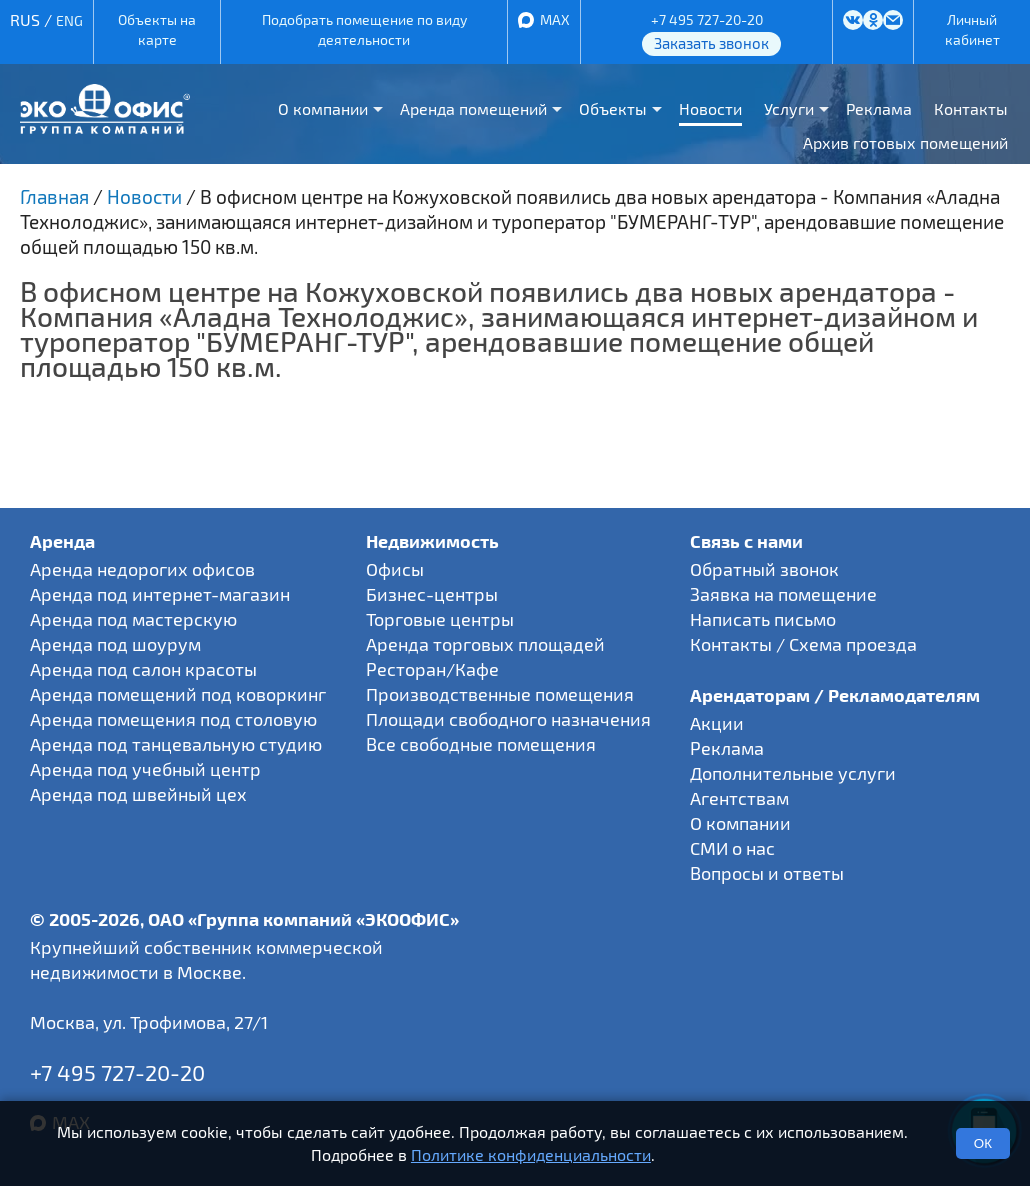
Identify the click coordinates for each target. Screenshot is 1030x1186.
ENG (69, 20)
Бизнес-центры (432, 594)
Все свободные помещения (481, 744)
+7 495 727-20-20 (707, 19)
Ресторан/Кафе (432, 669)
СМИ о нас (732, 848)
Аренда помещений (473, 108)
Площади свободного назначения (508, 719)
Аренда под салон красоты (143, 669)
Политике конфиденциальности (531, 1154)
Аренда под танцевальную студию (176, 744)
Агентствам (739, 798)
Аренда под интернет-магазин (160, 594)
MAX (555, 19)
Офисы (395, 569)
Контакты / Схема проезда (803, 644)
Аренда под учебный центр (145, 769)
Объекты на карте (157, 29)
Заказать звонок (711, 43)
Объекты (613, 108)
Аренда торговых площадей (485, 644)
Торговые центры (440, 619)
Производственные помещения (500, 694)
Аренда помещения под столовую (173, 719)
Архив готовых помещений (905, 142)
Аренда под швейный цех (138, 794)
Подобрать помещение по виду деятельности (364, 29)
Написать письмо (763, 619)
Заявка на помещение (783, 594)
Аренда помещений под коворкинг (178, 694)
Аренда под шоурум (115, 644)
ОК (983, 1143)
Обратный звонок (764, 569)
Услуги (789, 108)
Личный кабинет (972, 29)
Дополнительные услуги (793, 773)
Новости (710, 108)
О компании (323, 108)
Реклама (879, 108)
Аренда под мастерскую (133, 619)
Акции (717, 723)
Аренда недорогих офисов (142, 569)
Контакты (971, 108)
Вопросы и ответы (767, 873)
